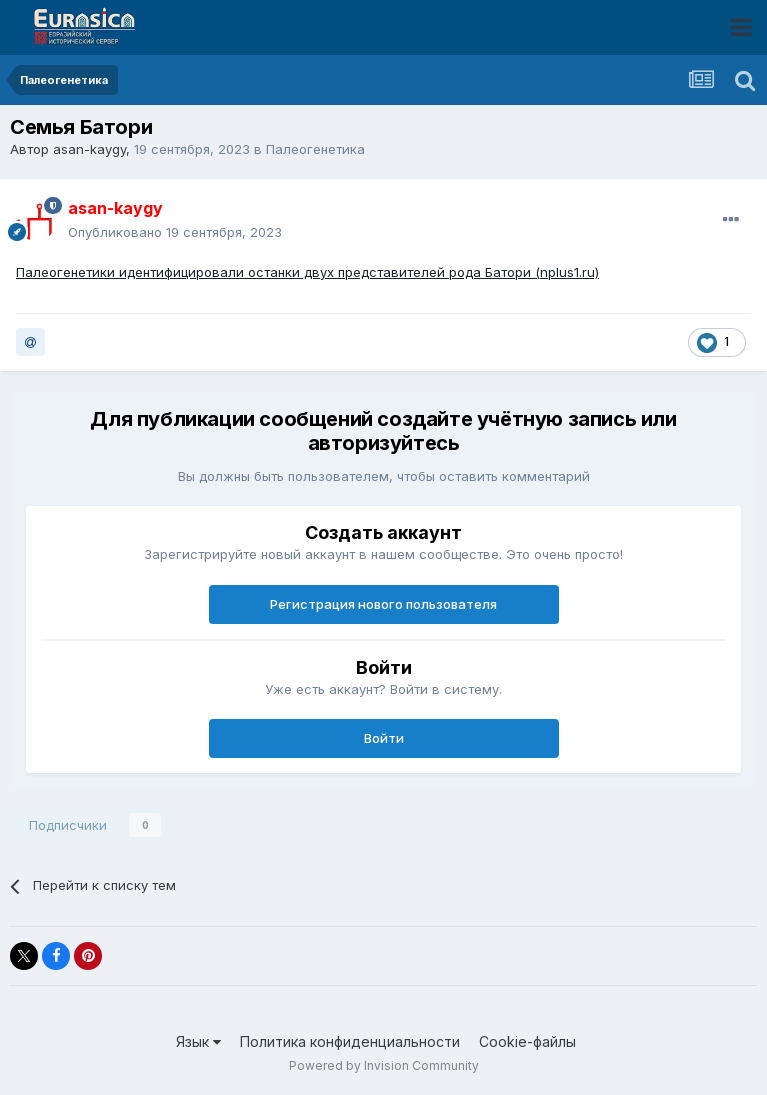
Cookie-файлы (527, 1041)
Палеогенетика (315, 149)
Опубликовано (175, 232)
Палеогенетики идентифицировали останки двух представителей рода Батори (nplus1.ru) (307, 272)
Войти (384, 738)
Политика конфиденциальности (350, 1041)
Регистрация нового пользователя (383, 604)
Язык (198, 1041)
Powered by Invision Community (384, 1065)
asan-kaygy (89, 149)
